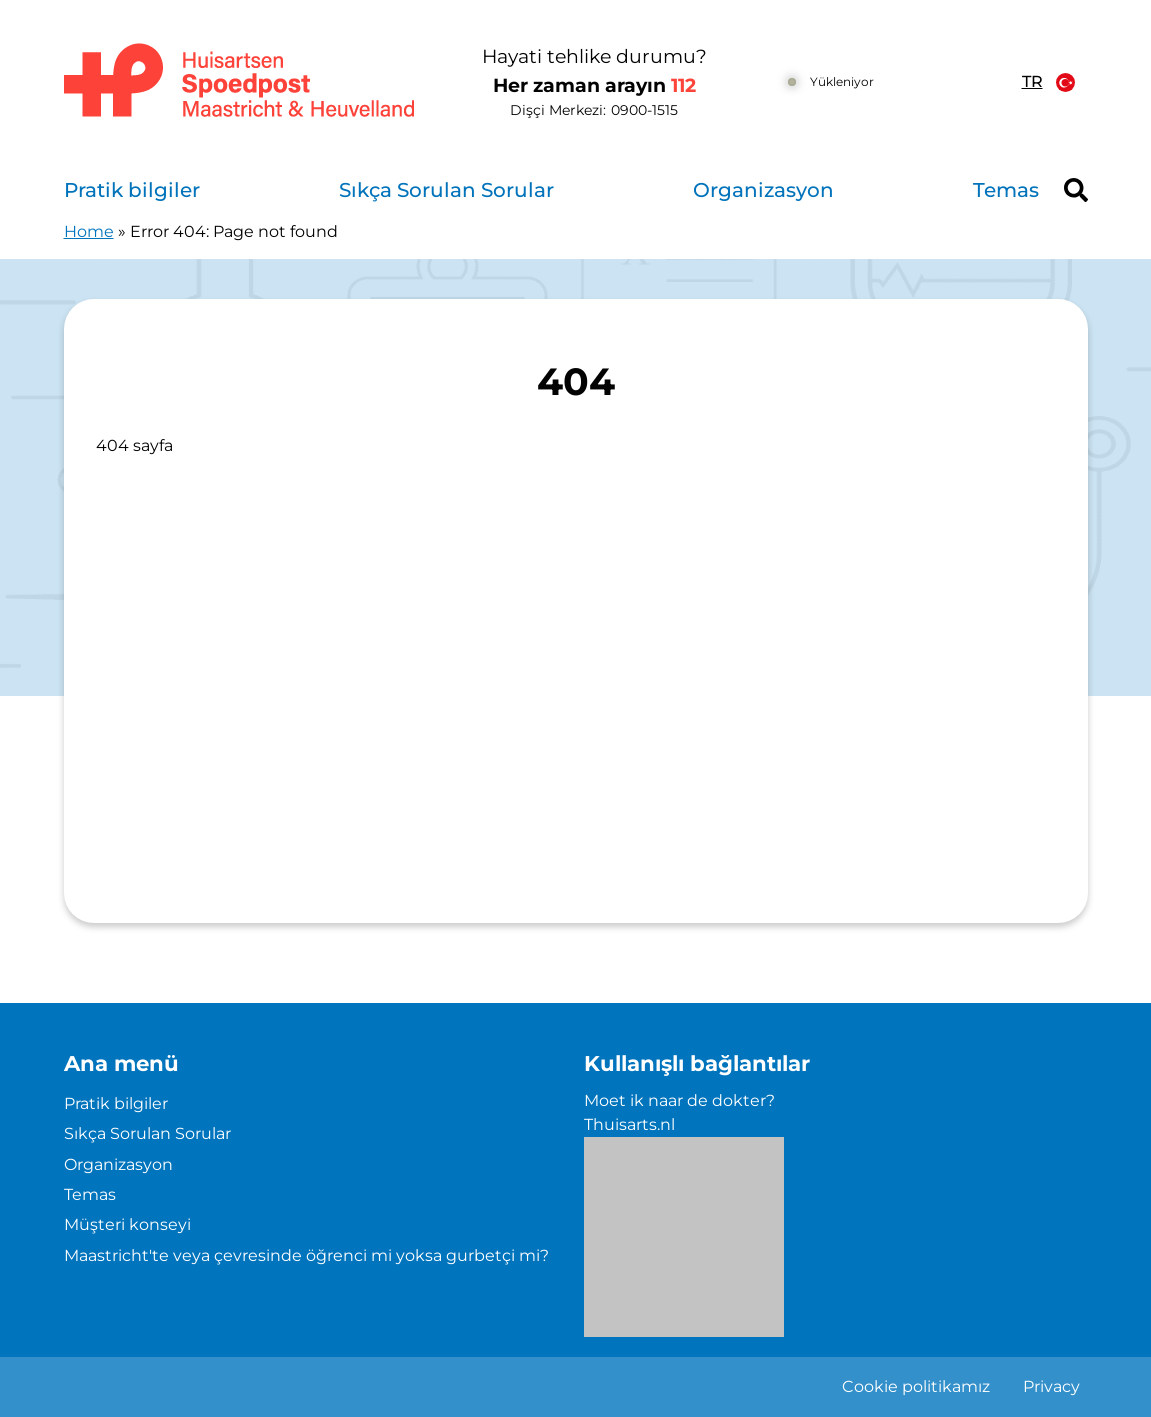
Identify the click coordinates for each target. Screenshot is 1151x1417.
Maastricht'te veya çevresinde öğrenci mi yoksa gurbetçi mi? (306, 1255)
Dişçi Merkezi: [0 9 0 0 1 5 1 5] (594, 110)
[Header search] (1076, 190)
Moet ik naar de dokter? (679, 1100)
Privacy (1051, 1386)
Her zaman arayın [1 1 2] (594, 85)
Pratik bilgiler (132, 190)
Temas (1006, 190)
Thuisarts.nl (629, 1124)
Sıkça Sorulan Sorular (446, 190)
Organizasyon (763, 190)
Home (89, 231)
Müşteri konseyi (127, 1224)
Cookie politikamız (916, 1386)
